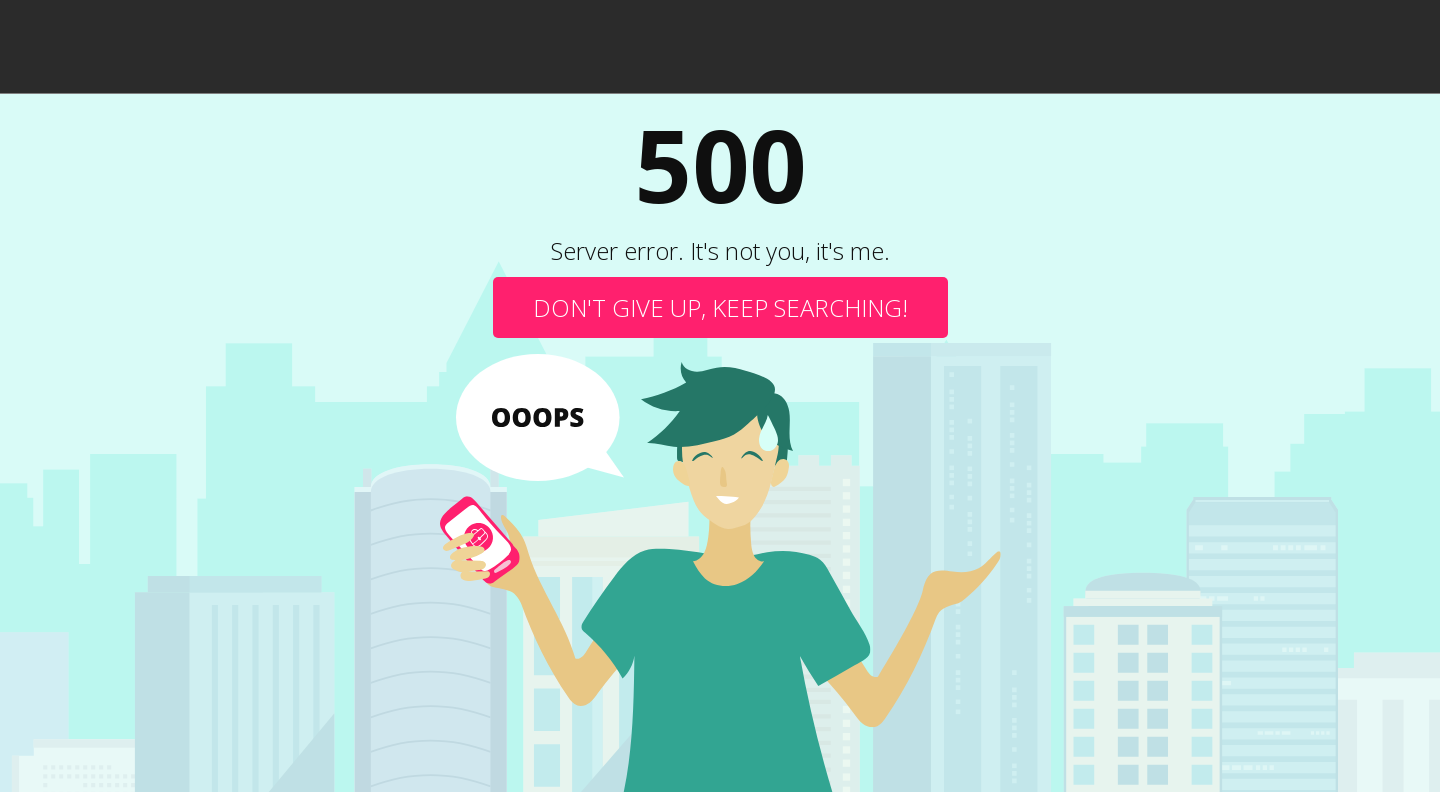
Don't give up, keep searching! (720, 307)
